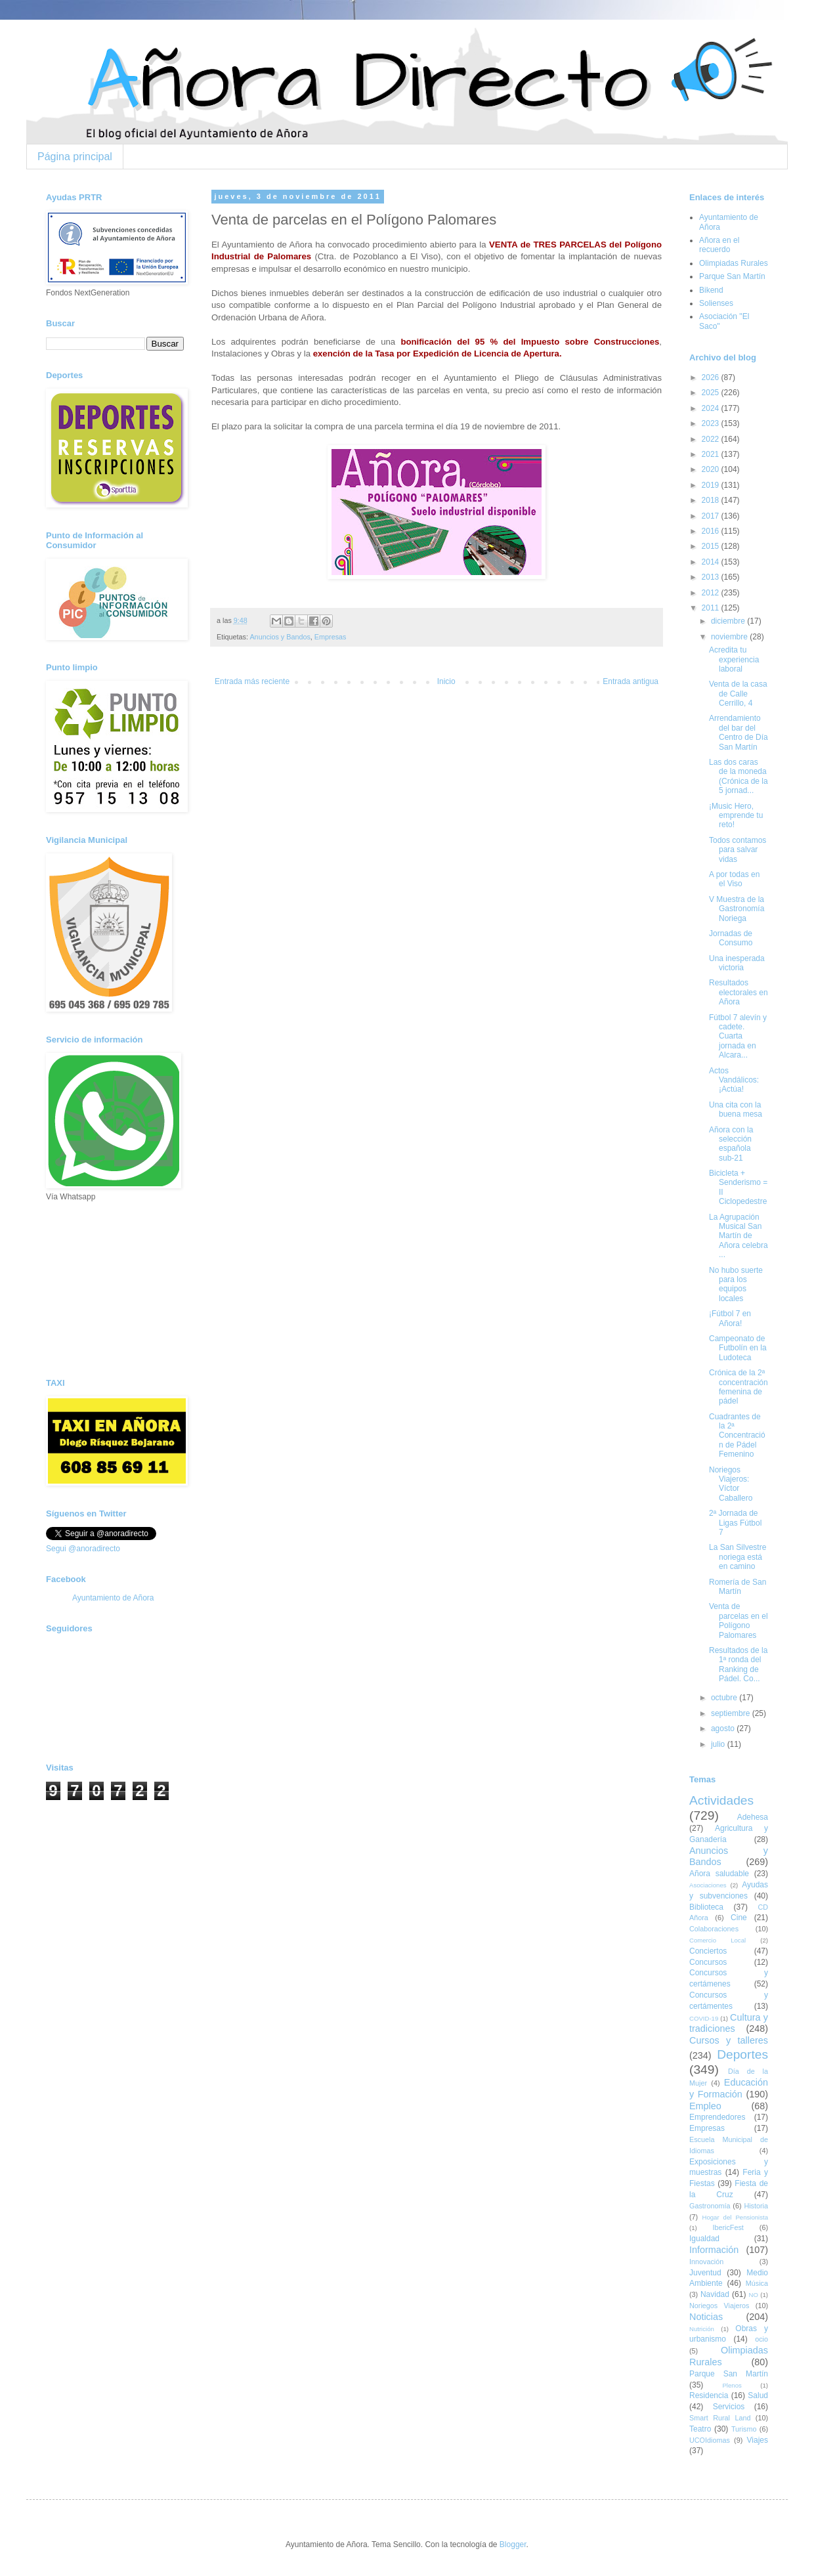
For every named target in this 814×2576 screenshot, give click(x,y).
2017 (711, 516)
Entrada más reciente (252, 681)
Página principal (74, 156)
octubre (725, 1697)
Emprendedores (717, 2117)
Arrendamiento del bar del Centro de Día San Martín (738, 732)
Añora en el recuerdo (719, 245)
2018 (711, 500)
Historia (756, 2206)
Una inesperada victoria (737, 963)
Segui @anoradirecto (83, 1548)
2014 (711, 562)
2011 (711, 607)
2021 (711, 454)
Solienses (716, 303)
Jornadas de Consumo (730, 938)
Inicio (446, 681)
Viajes (757, 2440)
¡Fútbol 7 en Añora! (730, 1318)
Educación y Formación (728, 2088)
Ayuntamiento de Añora (113, 1597)
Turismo (744, 2429)
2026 (711, 377)
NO (753, 2294)
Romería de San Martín (737, 1587)
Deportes (742, 2054)
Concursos (708, 1962)
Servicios (729, 2406)
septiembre (731, 1713)
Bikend (711, 290)
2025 (711, 392)
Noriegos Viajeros (719, 2305)
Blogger (513, 2544)
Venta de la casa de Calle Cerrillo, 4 (738, 693)
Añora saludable (719, 1873)
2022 (711, 439)
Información (714, 2249)
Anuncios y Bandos (279, 637)
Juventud (705, 2272)
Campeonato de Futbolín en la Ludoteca (738, 1348)
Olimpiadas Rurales (733, 263)
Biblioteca (706, 1907)
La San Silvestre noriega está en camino (737, 1557)
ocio (761, 2339)
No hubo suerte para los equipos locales (736, 1284)
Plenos (731, 2385)
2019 (711, 485)
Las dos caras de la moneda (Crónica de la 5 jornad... (738, 776)
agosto (724, 1728)
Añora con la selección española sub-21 (731, 1144)
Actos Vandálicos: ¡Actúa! (734, 1080)
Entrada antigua (630, 681)
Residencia (708, 2395)
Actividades (721, 1800)
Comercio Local (717, 1940)
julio (719, 1744)
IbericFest (727, 2227)
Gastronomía (709, 2206)
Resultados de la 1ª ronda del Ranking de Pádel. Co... (738, 1664)
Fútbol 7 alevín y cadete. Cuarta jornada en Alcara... (738, 1036)
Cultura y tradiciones (728, 2023)
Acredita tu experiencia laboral (734, 659)
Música (757, 2283)
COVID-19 (703, 2018)
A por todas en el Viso (734, 879)
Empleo (705, 2106)
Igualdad (704, 2238)
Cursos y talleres (728, 2040)
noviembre (730, 636)
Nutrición (701, 2328)
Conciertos (708, 1951)
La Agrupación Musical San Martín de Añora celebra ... (738, 1236)
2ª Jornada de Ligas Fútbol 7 (735, 1523)
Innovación (706, 2261)
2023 (711, 423)
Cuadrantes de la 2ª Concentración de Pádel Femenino (737, 1435)
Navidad (714, 2294)
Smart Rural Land (719, 2418)
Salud (758, 2395)
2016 (711, 531)
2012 (711, 592)
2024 (711, 408)
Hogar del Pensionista (735, 2217)
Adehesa (752, 1817)
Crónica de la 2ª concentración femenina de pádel (738, 1387)
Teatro (700, 2429)
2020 (711, 469)
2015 (711, 546)
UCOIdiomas (709, 2440)
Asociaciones (708, 1885)
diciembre (729, 621)
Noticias (706, 2316)
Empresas (330, 637)
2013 (711, 577)
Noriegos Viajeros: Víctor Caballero (730, 1484)
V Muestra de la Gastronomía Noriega (736, 909)
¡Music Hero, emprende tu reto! (736, 816)
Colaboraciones (714, 1929)
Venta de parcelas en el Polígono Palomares (738, 1620)
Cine (739, 1917)
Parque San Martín (732, 276)
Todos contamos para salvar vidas (737, 850)
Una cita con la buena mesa (735, 1109)
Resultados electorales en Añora (738, 992)
